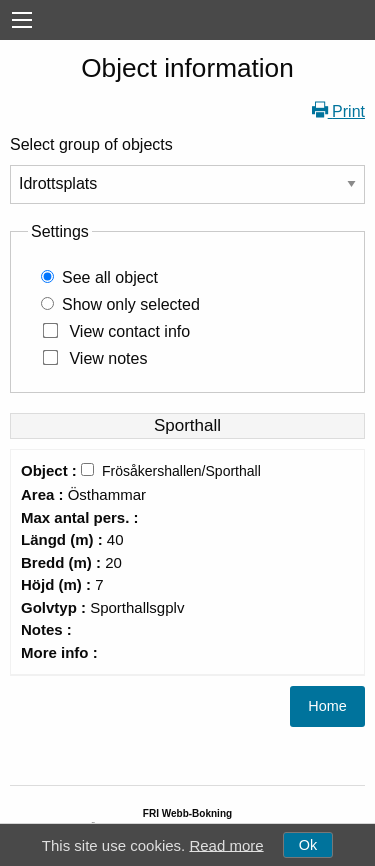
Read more (226, 844)
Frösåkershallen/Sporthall (181, 471)
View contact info (129, 331)
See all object (110, 277)
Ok (308, 845)
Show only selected (131, 304)
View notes (108, 358)
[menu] (22, 20)
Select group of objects (91, 144)
